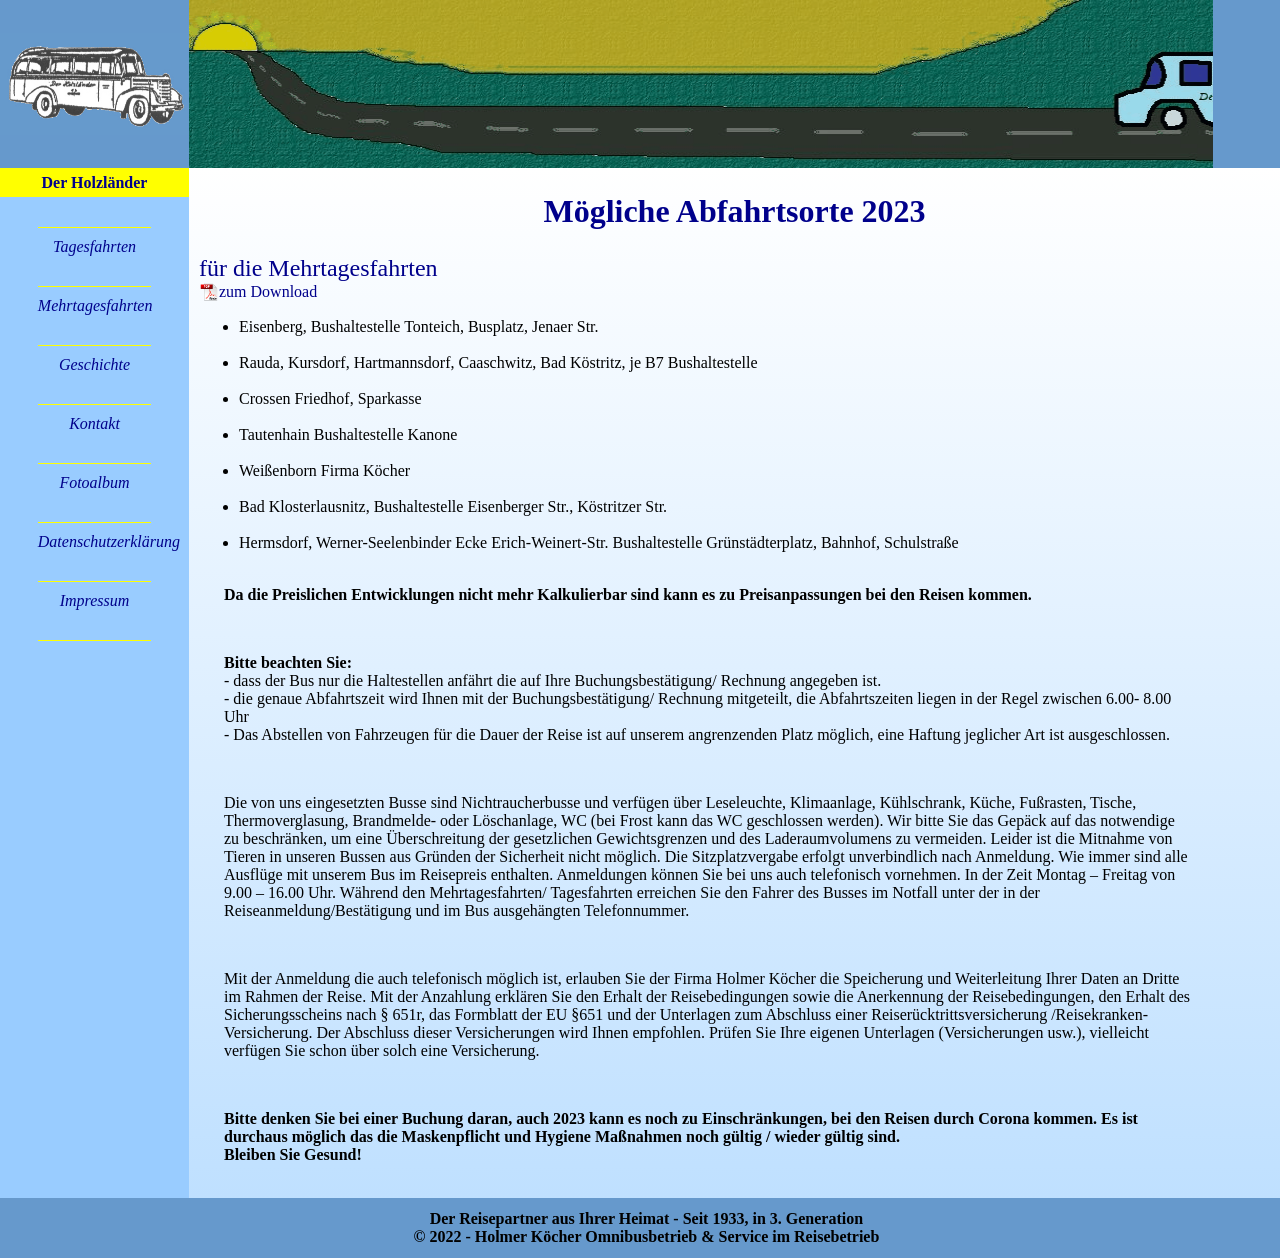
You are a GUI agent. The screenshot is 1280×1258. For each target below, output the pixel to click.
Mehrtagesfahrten (95, 305)
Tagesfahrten (94, 246)
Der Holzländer (95, 182)
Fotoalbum (94, 482)
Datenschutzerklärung (109, 541)
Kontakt (94, 423)
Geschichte (94, 364)
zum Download (258, 292)
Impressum (95, 600)
